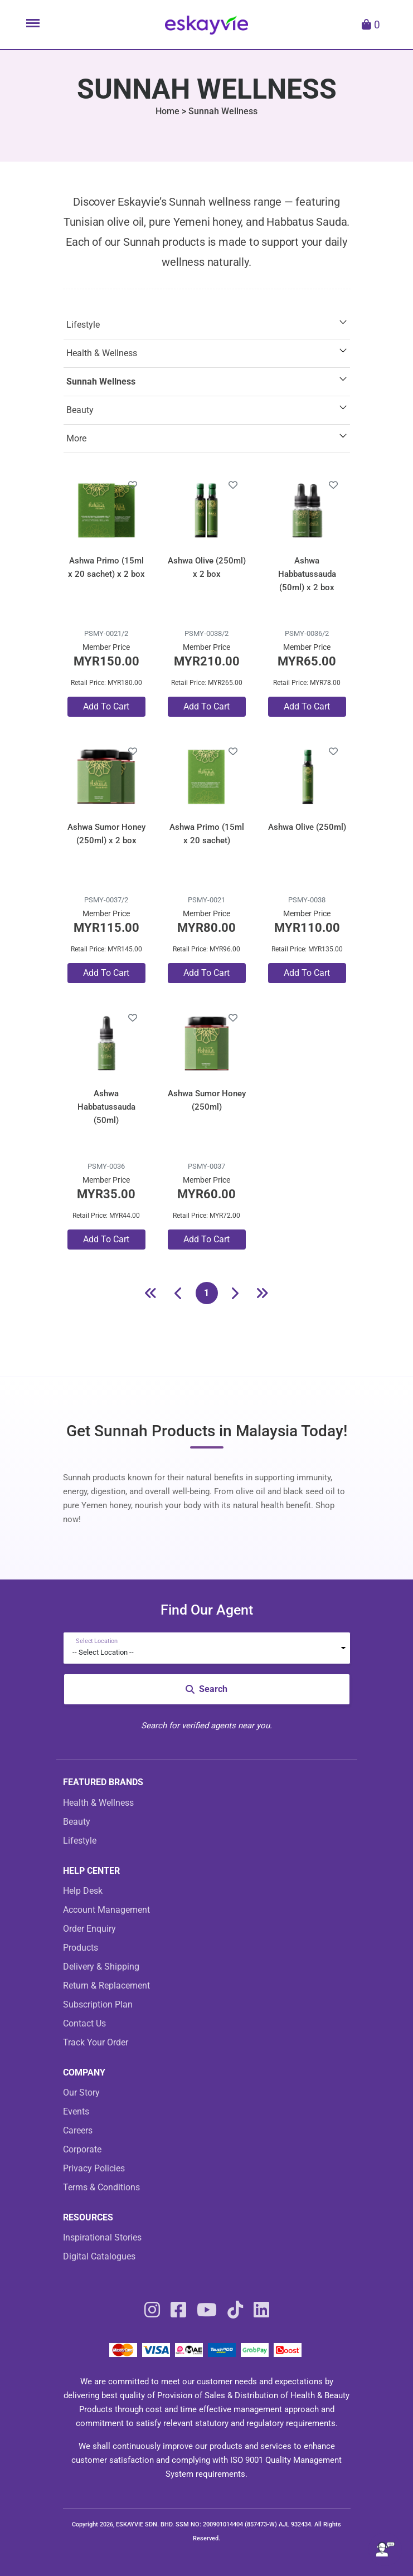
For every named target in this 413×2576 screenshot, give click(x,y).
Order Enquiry (89, 1928)
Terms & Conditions (101, 2187)
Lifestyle (83, 324)
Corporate (82, 2149)
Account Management (106, 1909)
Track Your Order (95, 2042)
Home (167, 111)
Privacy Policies (94, 2168)
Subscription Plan (98, 2004)
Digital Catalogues (99, 2256)
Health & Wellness (101, 353)
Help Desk (83, 1890)
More (76, 438)
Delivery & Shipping (101, 1966)
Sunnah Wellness (100, 381)
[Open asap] (385, 2549)
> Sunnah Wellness (219, 111)
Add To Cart (106, 706)
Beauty (80, 410)
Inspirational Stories (102, 2237)
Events (76, 2111)
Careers (78, 2130)
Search (206, 1689)
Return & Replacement (106, 1985)
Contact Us (84, 2023)
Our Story (81, 2092)
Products (80, 1947)
